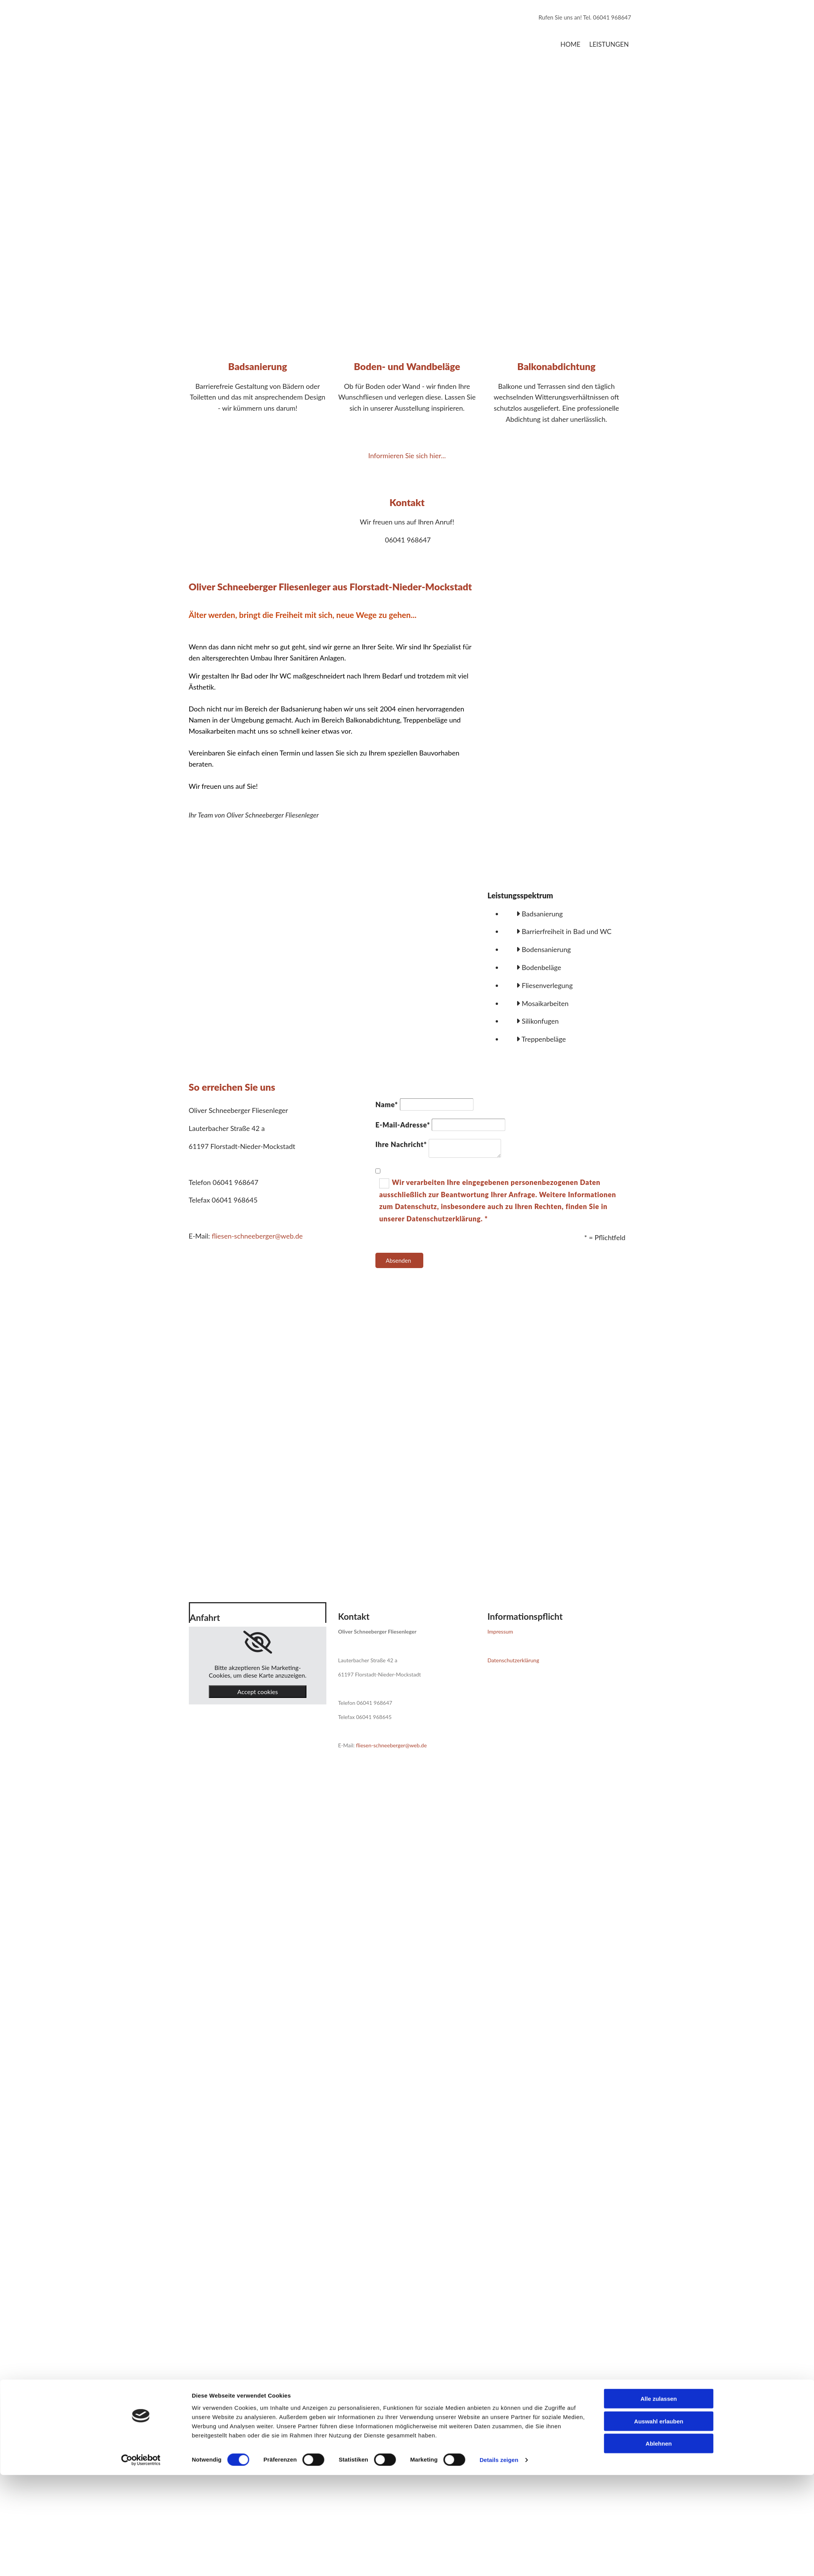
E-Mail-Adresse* (402, 1125)
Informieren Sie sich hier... (406, 455)
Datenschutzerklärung (513, 1660)
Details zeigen (499, 1509)
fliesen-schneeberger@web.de (257, 1236)
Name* (386, 1104)
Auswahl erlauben (658, 1470)
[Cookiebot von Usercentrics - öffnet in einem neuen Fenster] (140, 1510)
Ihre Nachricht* (401, 1144)
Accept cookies (257, 1691)
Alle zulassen (658, 1448)
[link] (257, 1642)
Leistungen (609, 44)
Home (570, 44)
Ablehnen (658, 1493)
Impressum (500, 1631)
